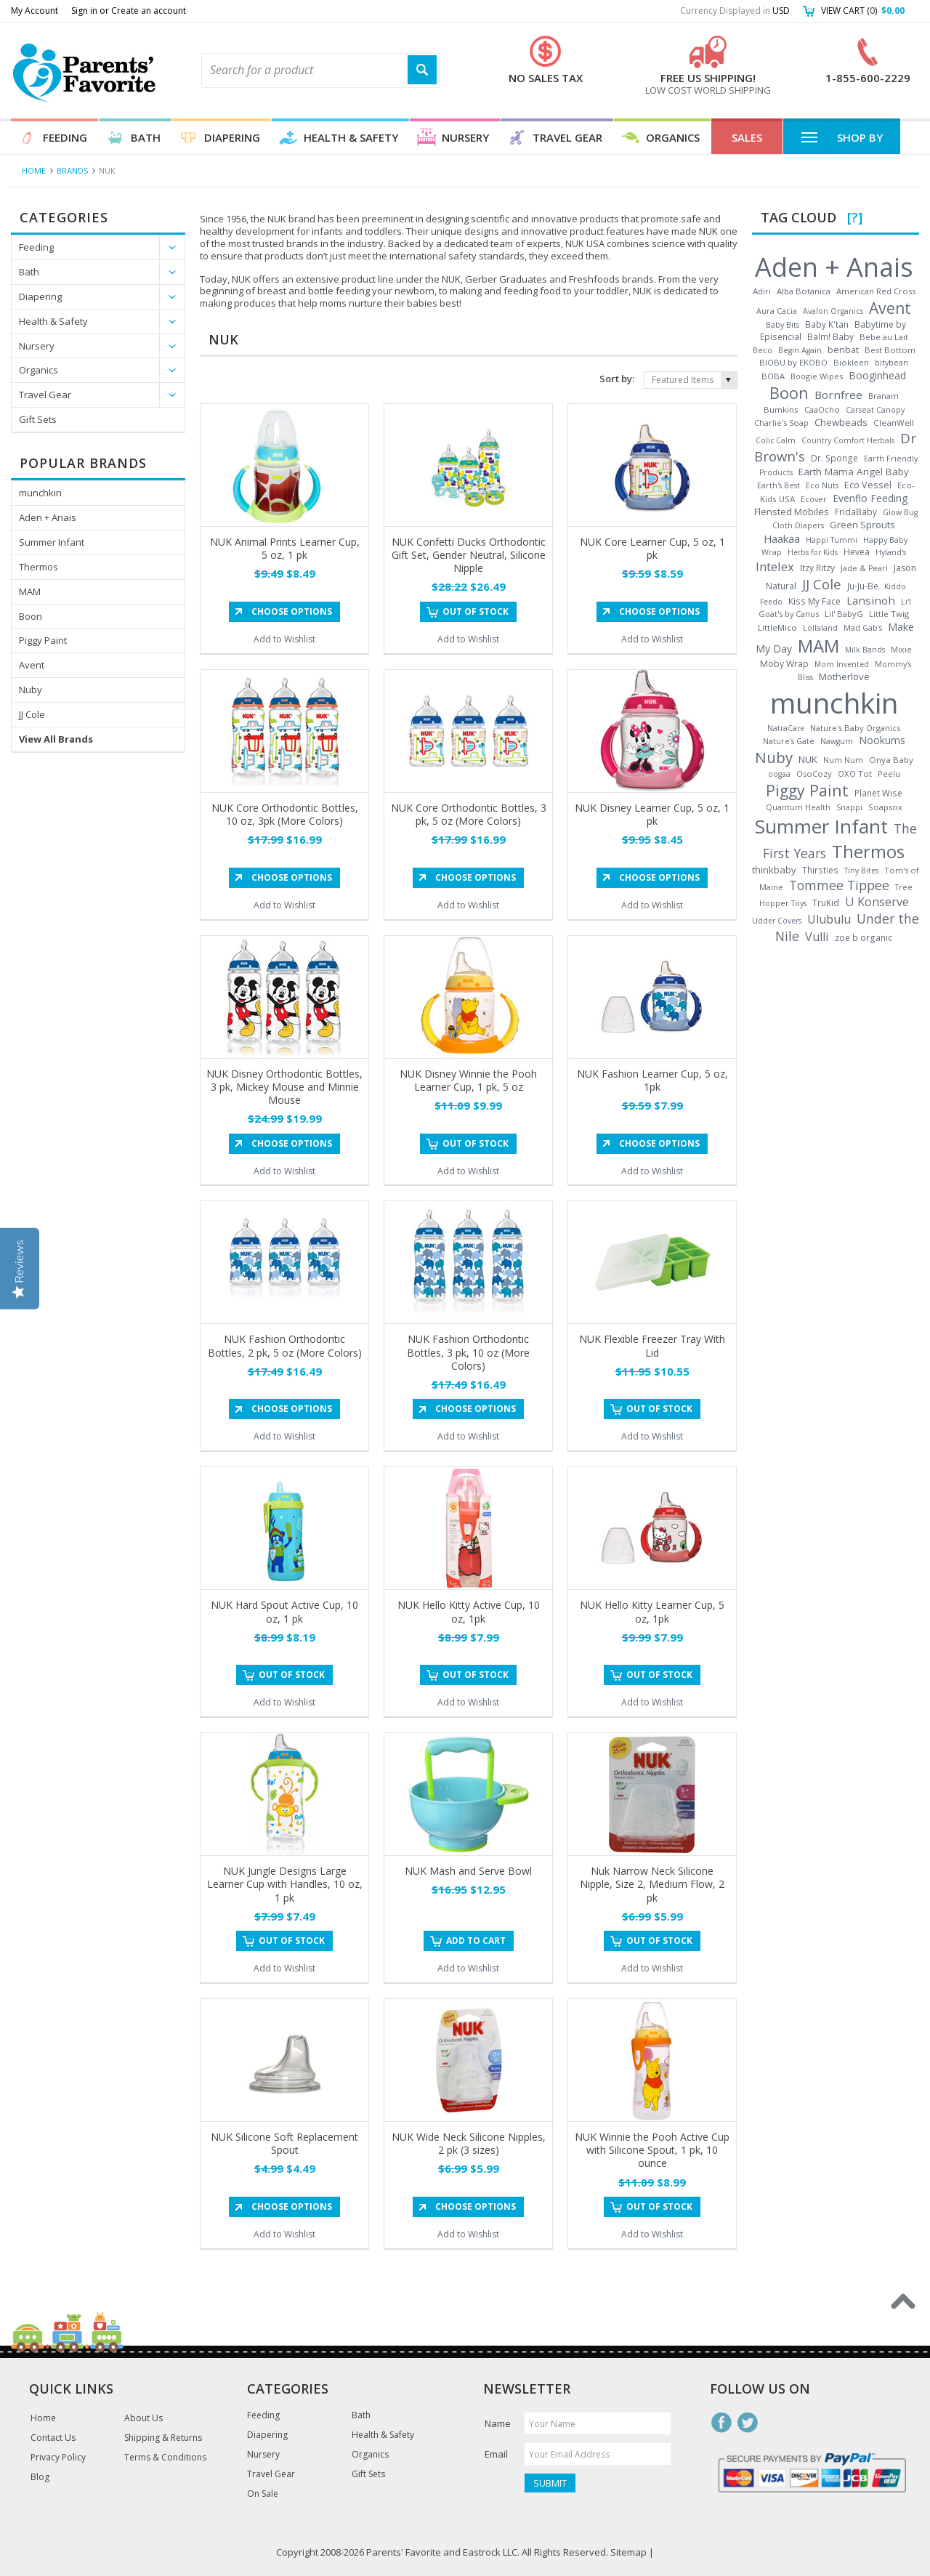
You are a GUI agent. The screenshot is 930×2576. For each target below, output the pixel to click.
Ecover (814, 498)
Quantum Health (798, 807)
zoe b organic (863, 937)
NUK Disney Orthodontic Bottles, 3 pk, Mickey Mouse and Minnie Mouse (284, 1087)
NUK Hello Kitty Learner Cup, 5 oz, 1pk (652, 1611)
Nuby (30, 689)
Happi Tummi (831, 540)
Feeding (65, 137)
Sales (747, 137)
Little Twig (889, 613)
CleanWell (893, 422)
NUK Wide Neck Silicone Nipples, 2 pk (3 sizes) (469, 2143)
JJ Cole (32, 714)
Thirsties (820, 870)
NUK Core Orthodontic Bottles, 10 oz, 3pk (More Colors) (284, 814)
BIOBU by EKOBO (793, 362)
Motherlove (844, 676)
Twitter (747, 2423)
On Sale (262, 2494)
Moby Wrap (784, 664)
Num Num (843, 760)
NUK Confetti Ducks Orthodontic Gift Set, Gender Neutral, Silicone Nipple (469, 555)
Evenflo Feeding (870, 498)
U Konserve (877, 902)
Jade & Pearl (864, 568)
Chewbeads (841, 422)
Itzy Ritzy (817, 567)
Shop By (842, 137)
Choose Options (291, 611)
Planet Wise (878, 793)
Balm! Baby (830, 336)
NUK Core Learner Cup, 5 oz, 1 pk (652, 548)
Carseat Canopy (875, 410)
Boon (30, 616)
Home (34, 170)
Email (496, 2453)
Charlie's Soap (781, 422)
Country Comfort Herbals (847, 440)
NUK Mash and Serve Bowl (468, 1871)
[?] (854, 217)
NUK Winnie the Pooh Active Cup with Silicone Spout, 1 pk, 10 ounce (652, 2150)
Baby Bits (782, 325)
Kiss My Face (814, 601)
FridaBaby (856, 511)
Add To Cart (476, 1940)
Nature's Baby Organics (855, 727)
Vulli (817, 937)
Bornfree (838, 394)
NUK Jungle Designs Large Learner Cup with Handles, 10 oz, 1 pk (285, 1884)
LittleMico (777, 627)
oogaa (779, 774)
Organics (673, 137)
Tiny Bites (861, 870)
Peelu (889, 773)
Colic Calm (776, 440)
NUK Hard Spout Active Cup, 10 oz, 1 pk (284, 1611)
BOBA (773, 376)
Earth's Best (778, 485)
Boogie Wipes (816, 376)
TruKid (825, 903)
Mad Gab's (863, 628)
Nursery (465, 137)
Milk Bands (865, 650)
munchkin (40, 492)
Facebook (721, 2423)
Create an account (148, 10)
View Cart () (863, 10)
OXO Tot (855, 773)
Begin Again (800, 350)
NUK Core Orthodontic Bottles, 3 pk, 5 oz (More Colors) (468, 814)
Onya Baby (891, 759)
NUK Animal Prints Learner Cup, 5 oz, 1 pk (285, 548)
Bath (146, 137)
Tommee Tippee (839, 885)
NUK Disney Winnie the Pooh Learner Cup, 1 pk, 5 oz (468, 1080)
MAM (30, 591)
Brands (72, 170)
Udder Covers (776, 921)
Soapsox (885, 807)
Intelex (775, 566)
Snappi (849, 807)
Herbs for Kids (813, 552)
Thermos (38, 566)
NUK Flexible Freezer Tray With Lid (652, 1345)
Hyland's (891, 552)
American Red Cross (875, 291)
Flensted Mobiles (791, 511)
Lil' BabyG (844, 613)
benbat (843, 349)
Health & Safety (351, 137)
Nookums (882, 740)
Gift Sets (38, 419)
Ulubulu (829, 919)
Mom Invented (841, 664)
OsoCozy (814, 773)
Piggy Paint (43, 640)
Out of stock (475, 611)
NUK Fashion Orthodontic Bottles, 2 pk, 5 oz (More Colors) (285, 1345)
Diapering (232, 137)
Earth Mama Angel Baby (853, 471)
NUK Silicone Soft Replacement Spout (284, 2143)
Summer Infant (51, 542)
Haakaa (782, 538)
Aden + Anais (47, 517)
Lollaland (820, 628)
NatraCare (785, 728)
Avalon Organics (833, 311)
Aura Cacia (776, 310)
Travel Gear (567, 137)
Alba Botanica (803, 291)
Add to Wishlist (284, 639)
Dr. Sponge (834, 458)
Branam (883, 395)
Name (498, 2423)
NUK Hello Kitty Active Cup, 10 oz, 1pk (468, 1611)
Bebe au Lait (884, 336)
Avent (31, 664)
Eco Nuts (822, 485)
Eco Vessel (867, 484)
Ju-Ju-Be (862, 585)
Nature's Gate (788, 741)
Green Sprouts (862, 524)
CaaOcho (822, 409)
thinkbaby (774, 869)
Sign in (84, 10)
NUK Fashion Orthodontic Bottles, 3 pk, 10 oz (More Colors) (468, 1352)
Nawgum (836, 741)
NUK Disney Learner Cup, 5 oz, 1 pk (652, 814)
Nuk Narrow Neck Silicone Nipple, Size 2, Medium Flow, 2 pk (652, 1884)
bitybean (891, 362)
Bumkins (781, 409)
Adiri (762, 291)
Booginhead (877, 375)
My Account (34, 10)
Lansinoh (870, 600)
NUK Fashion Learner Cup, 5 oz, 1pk (652, 1080)
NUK (807, 759)
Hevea (857, 552)
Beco (762, 350)
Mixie (901, 650)
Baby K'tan (827, 324)
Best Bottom (890, 349)
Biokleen (851, 362)
